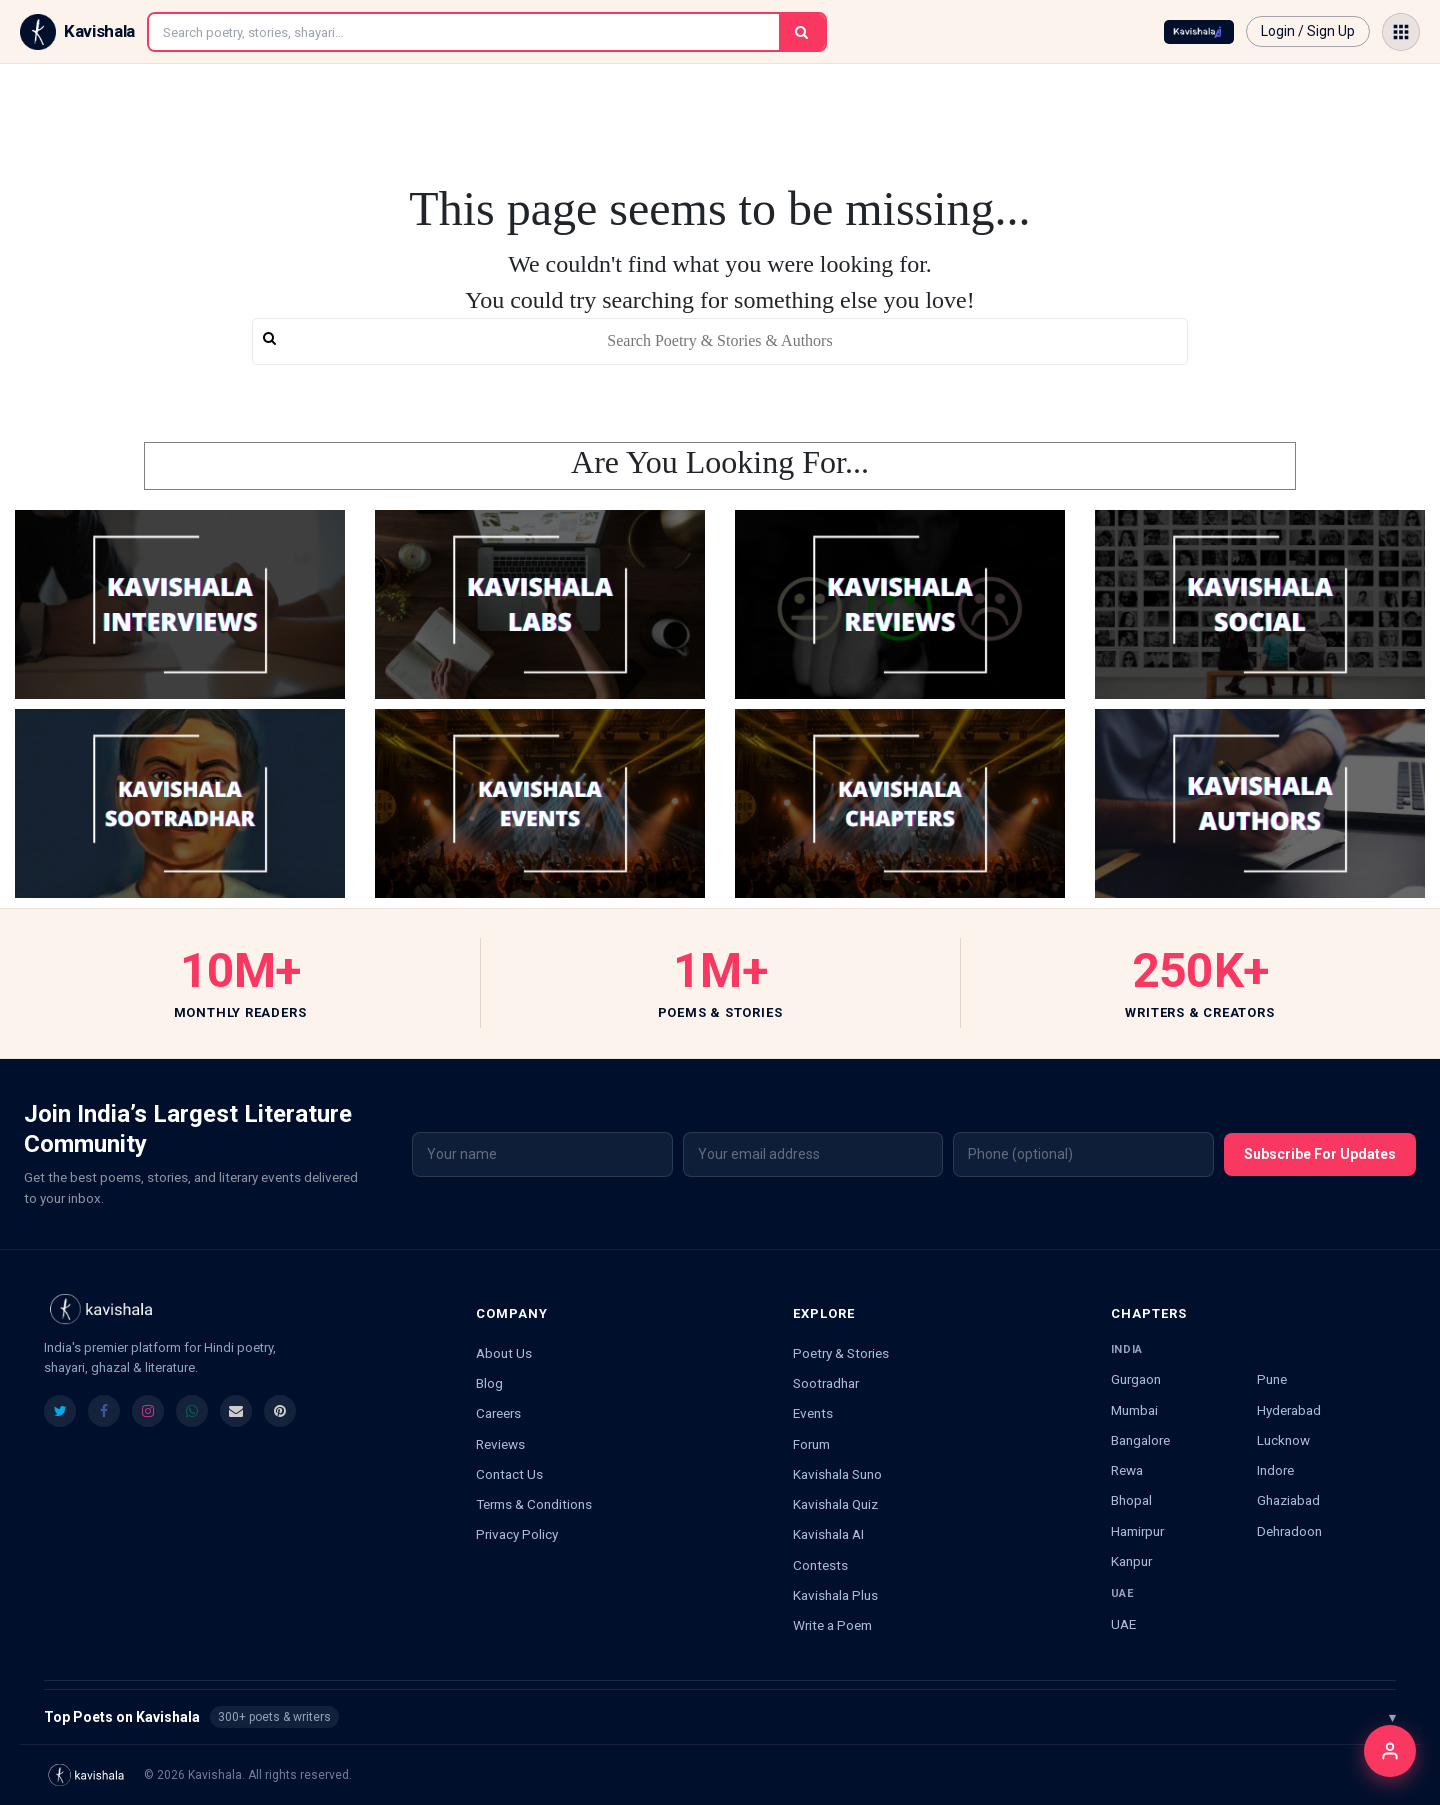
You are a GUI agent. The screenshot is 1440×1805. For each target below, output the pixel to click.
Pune (1272, 1379)
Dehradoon (1289, 1531)
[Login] (1390, 1751)
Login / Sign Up (1308, 31)
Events (813, 1413)
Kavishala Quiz (835, 1504)
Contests (820, 1565)
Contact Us (509, 1474)
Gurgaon (1136, 1379)
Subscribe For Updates (1320, 1154)
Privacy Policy (517, 1534)
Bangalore (1140, 1440)
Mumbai (1134, 1410)
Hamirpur (1137, 1531)
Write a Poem (832, 1625)
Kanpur (1131, 1561)
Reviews (500, 1444)
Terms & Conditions (534, 1504)
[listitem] (60, 1411)
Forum (811, 1444)
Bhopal (1131, 1500)
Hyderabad (1289, 1410)
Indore (1275, 1470)
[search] (720, 341)
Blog (489, 1383)
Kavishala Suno (837, 1474)
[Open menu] (1401, 32)
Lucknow (1283, 1440)
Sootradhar (826, 1383)
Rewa (1127, 1470)
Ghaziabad (1288, 1500)
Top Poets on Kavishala (720, 1717)
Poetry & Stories (841, 1353)
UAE (1123, 1624)
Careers (498, 1413)
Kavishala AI (828, 1534)
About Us (504, 1353)
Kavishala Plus (835, 1595)
